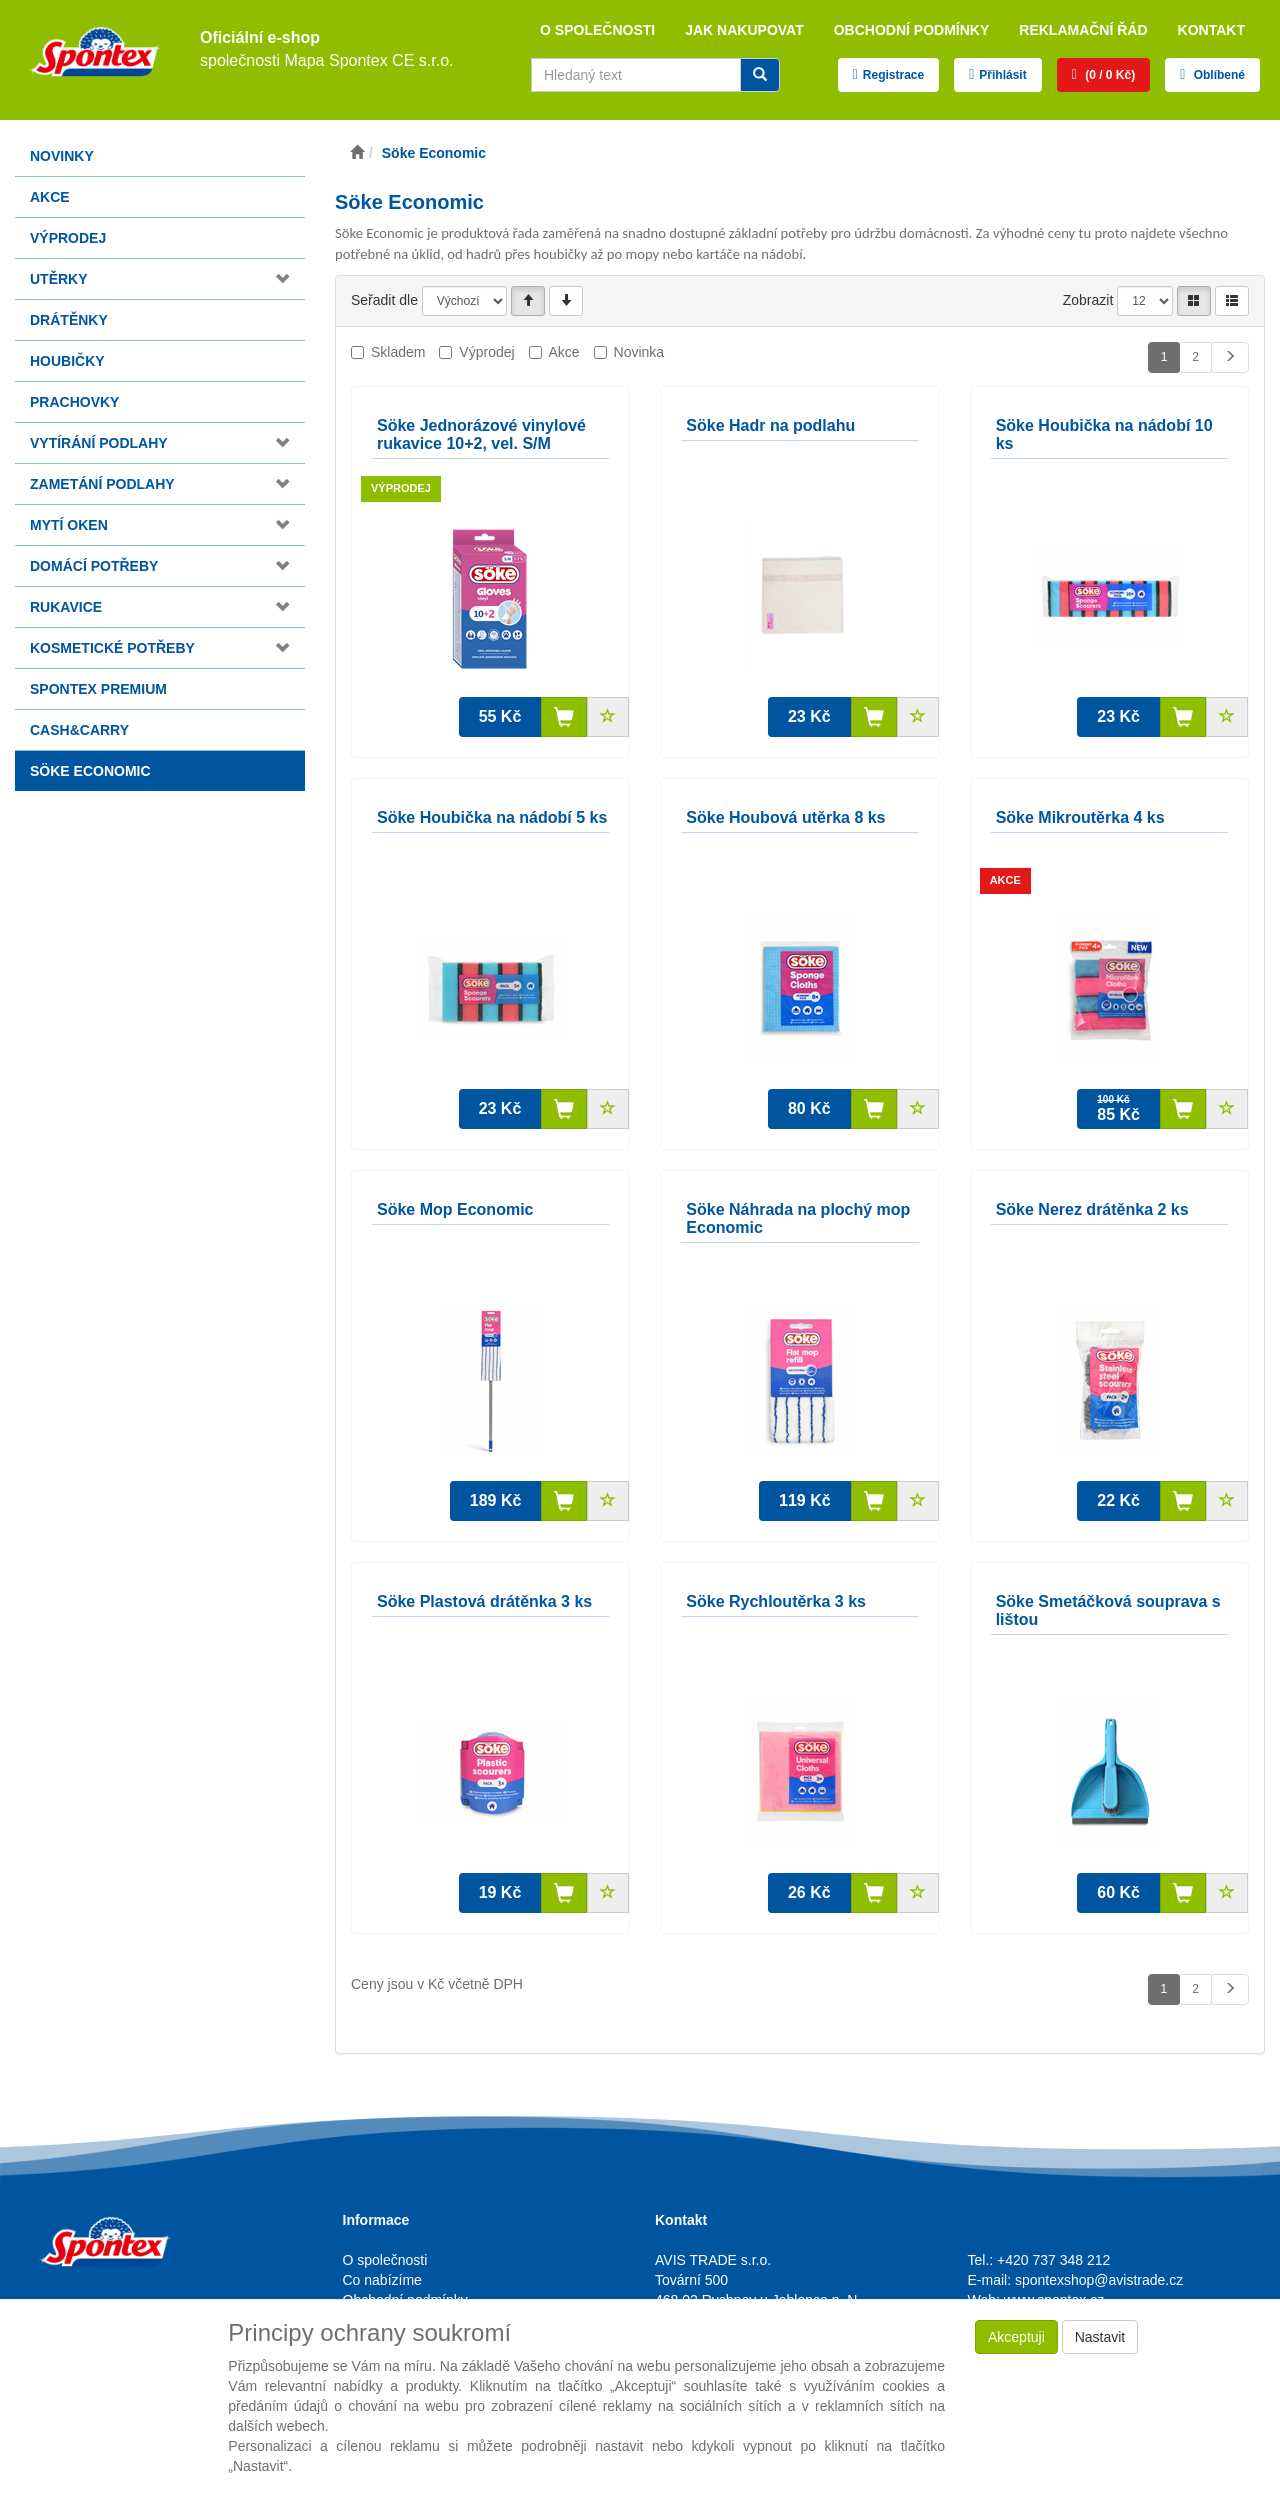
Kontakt (1211, 30)
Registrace (893, 75)
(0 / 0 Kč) (1108, 75)
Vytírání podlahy (99, 443)
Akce (50, 197)
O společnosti (597, 30)
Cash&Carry (79, 730)
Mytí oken (69, 525)
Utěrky (59, 279)
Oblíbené (1217, 75)
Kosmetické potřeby (112, 648)
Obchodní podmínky (912, 30)
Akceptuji (1016, 2337)
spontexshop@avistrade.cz (1099, 2280)
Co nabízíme (382, 2280)
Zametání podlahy (102, 484)
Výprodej (68, 238)
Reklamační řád (1083, 30)
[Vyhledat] (760, 75)
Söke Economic (90, 771)
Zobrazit (1088, 300)
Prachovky (74, 402)
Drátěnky (69, 320)
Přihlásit (1002, 75)
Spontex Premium (98, 689)
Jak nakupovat (744, 30)
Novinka (639, 352)
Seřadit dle (384, 300)
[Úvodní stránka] (357, 153)
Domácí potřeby (94, 566)
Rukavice (66, 607)
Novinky (62, 156)
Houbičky (67, 361)
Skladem (398, 352)
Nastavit (1100, 2337)
